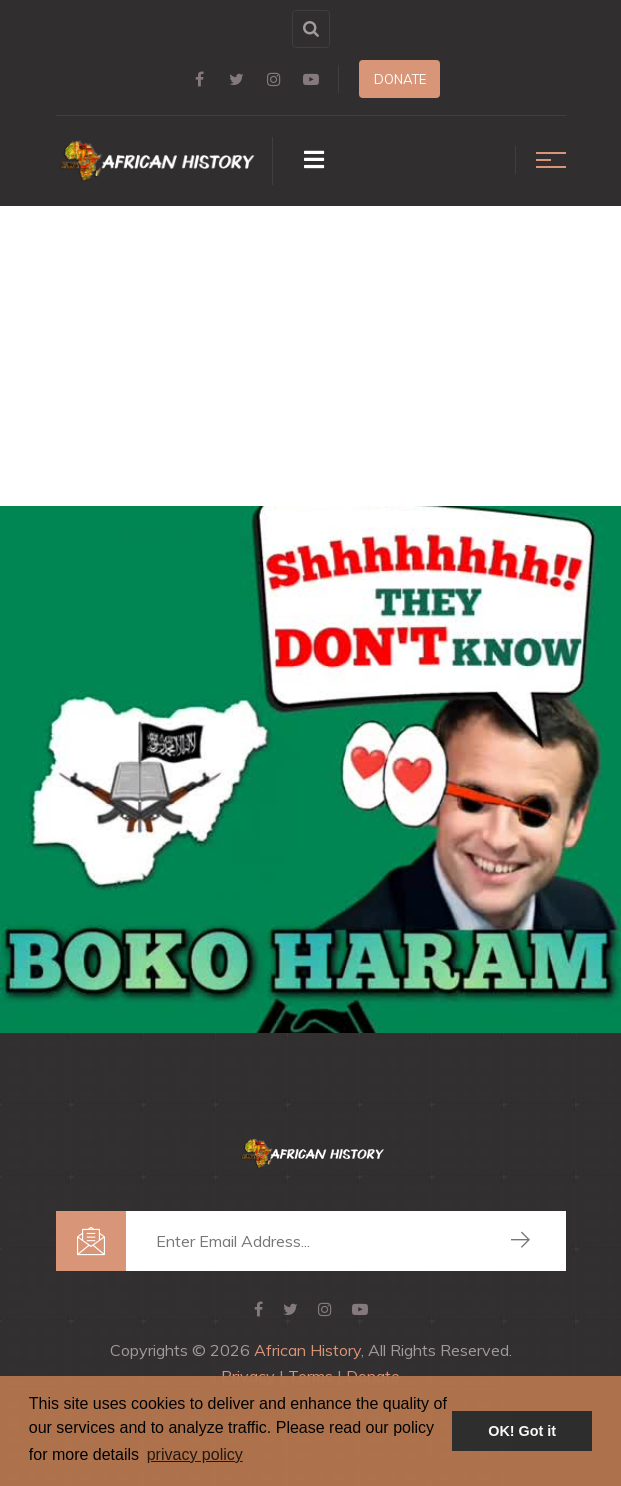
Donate (400, 79)
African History (307, 1350)
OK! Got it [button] (522, 1431)
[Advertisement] (310, 356)
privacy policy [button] (195, 1454)
